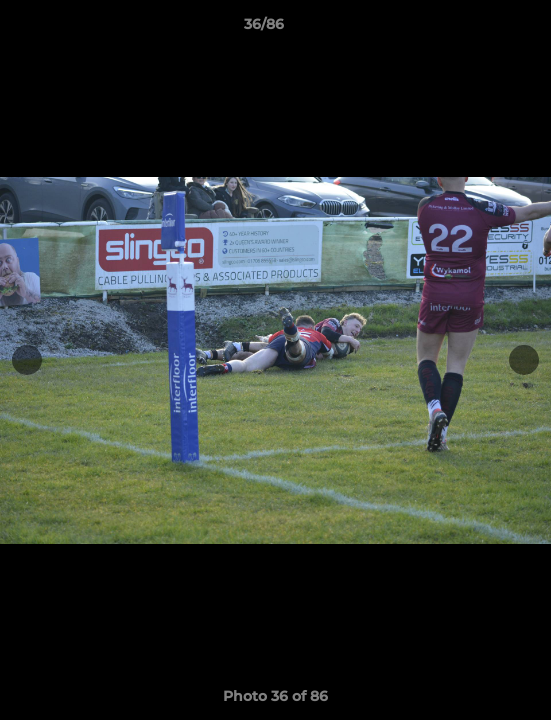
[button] (479, 29)
